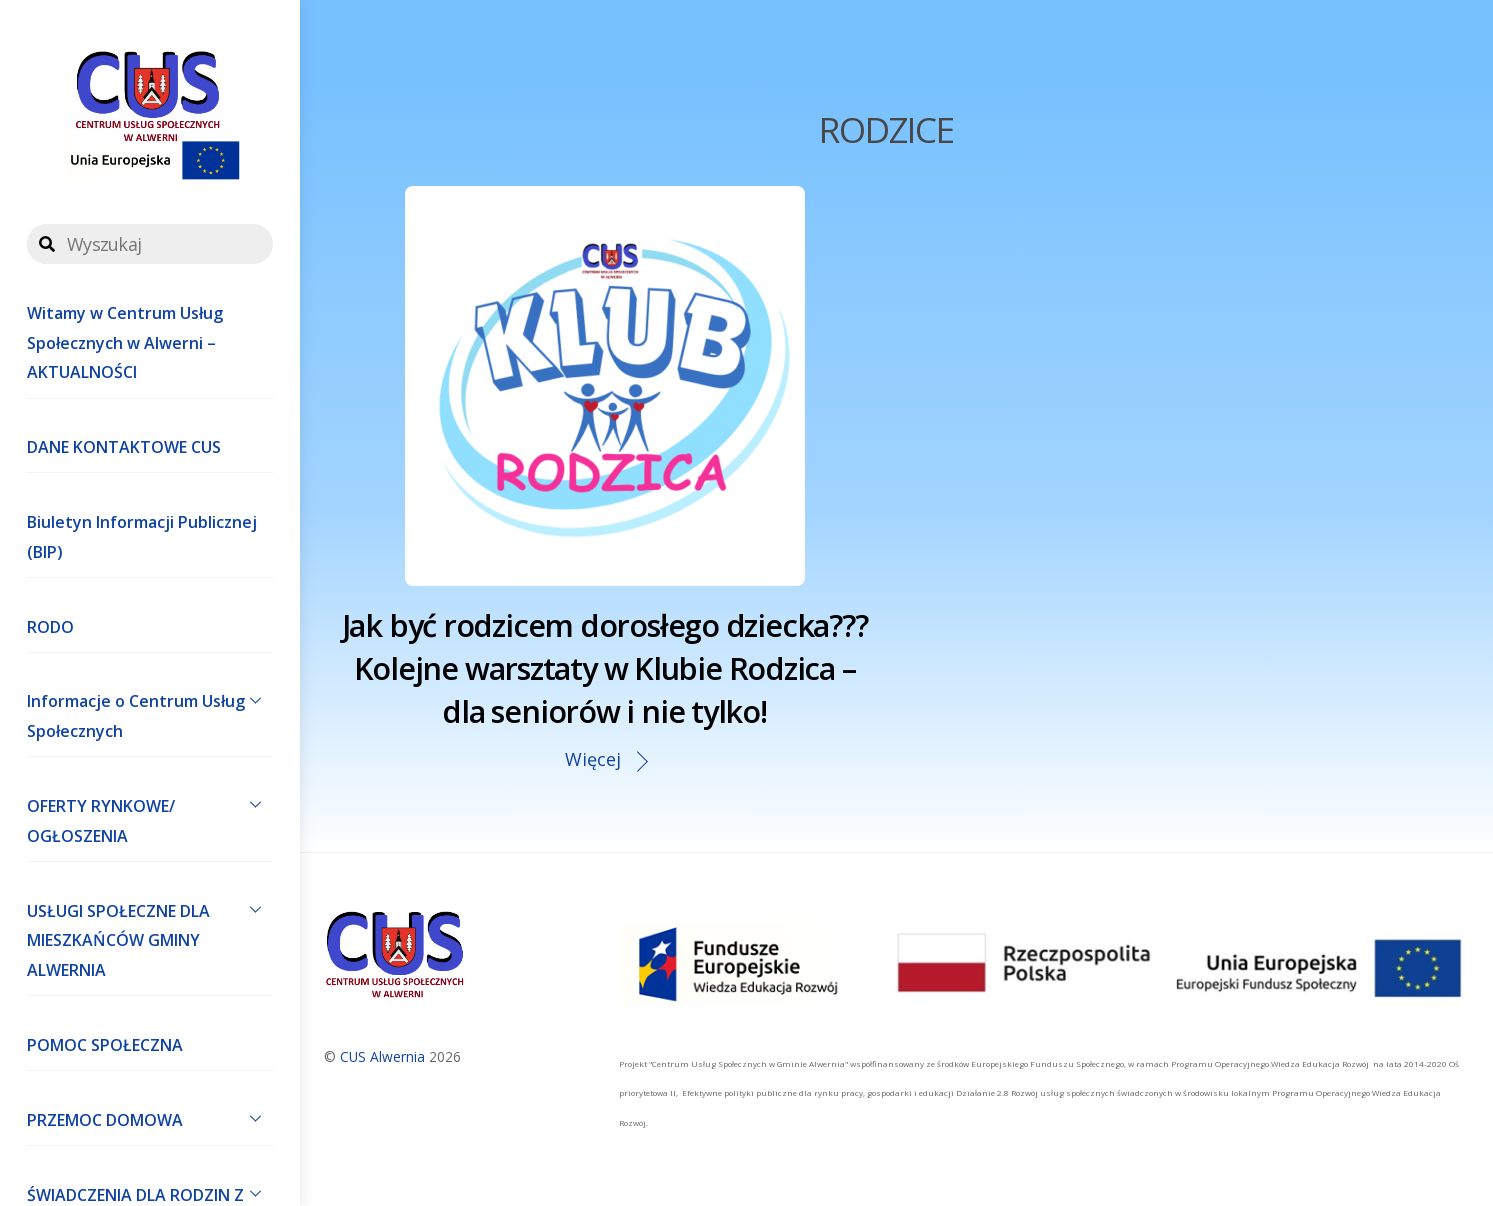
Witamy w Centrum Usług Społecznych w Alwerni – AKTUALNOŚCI (125, 342)
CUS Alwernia (382, 1056)
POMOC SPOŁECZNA (105, 1045)
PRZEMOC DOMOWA (150, 1118)
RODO (50, 627)
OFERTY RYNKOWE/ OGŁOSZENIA (150, 816)
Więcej (593, 759)
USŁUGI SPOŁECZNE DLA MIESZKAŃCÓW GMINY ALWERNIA (150, 936)
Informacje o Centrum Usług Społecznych (150, 712)
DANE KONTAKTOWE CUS (124, 447)
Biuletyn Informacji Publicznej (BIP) (142, 537)
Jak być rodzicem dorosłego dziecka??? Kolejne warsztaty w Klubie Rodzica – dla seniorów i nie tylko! (605, 668)
